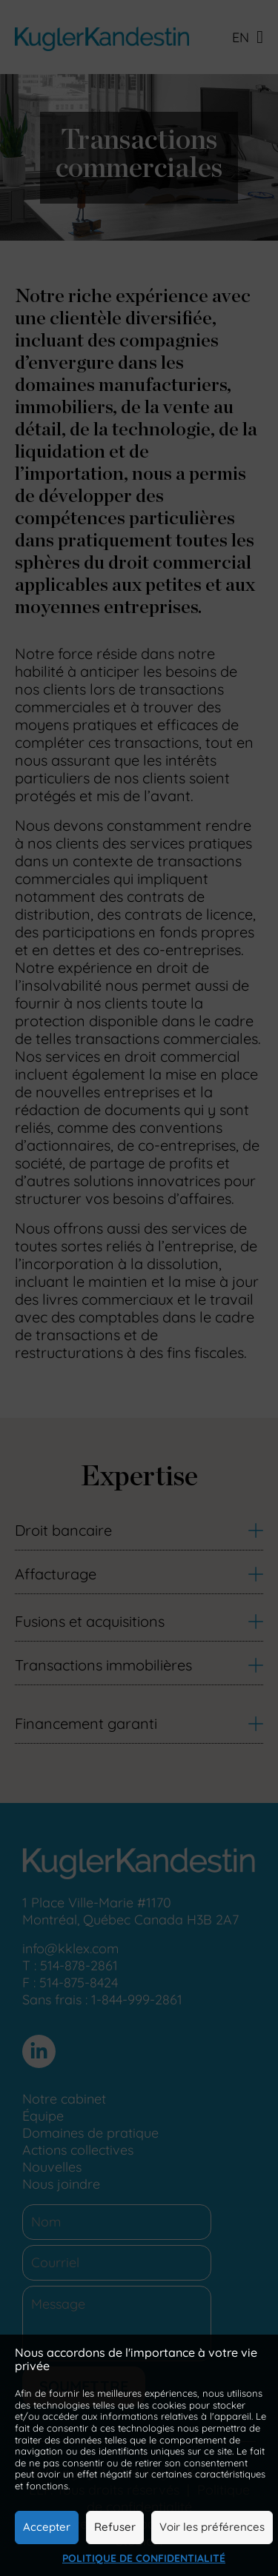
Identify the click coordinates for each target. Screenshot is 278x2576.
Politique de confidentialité (143, 2558)
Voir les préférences (212, 2527)
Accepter (46, 2527)
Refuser (115, 2527)
